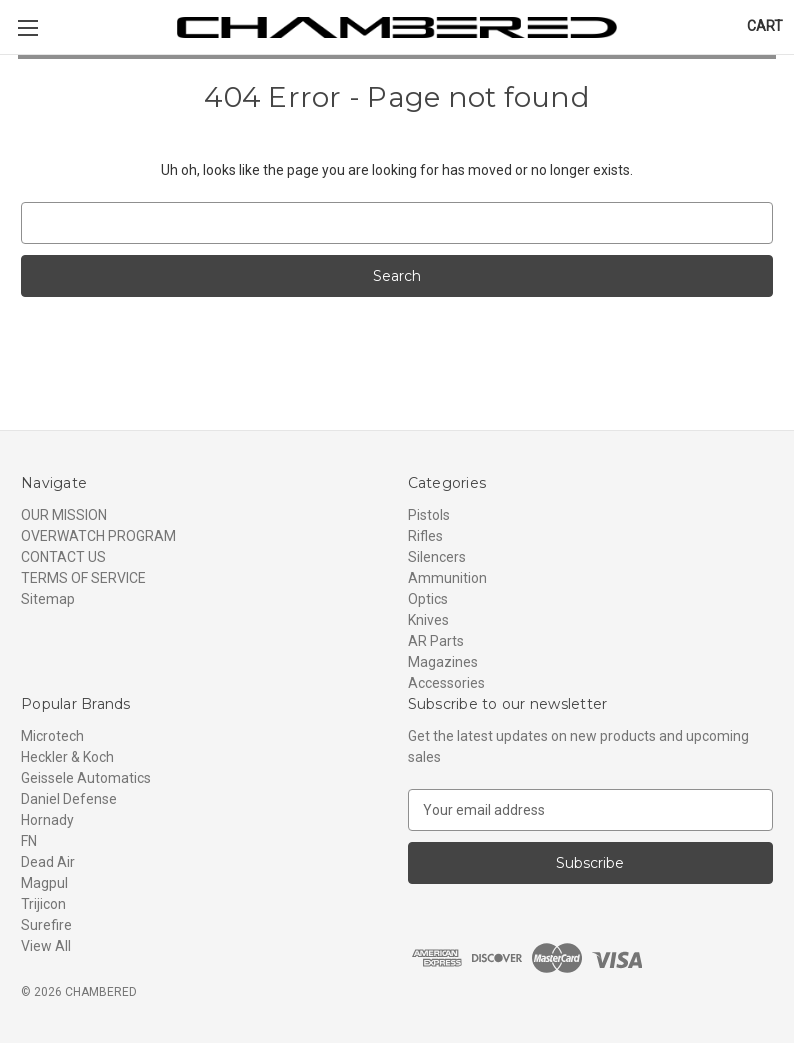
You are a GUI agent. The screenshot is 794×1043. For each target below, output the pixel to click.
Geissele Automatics (86, 778)
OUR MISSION (64, 515)
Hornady (47, 820)
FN (29, 841)
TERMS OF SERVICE (83, 578)
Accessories (446, 683)
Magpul (44, 883)
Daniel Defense (69, 799)
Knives (428, 620)
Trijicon (43, 904)
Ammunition (447, 578)
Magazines (443, 662)
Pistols (429, 515)
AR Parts (436, 641)
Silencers (437, 557)
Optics (428, 599)
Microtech (52, 736)
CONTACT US (63, 557)
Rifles (425, 536)
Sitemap (48, 599)
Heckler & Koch (67, 757)
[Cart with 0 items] (765, 26)
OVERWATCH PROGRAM (98, 536)
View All (46, 946)
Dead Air (48, 862)
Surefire (46, 925)
